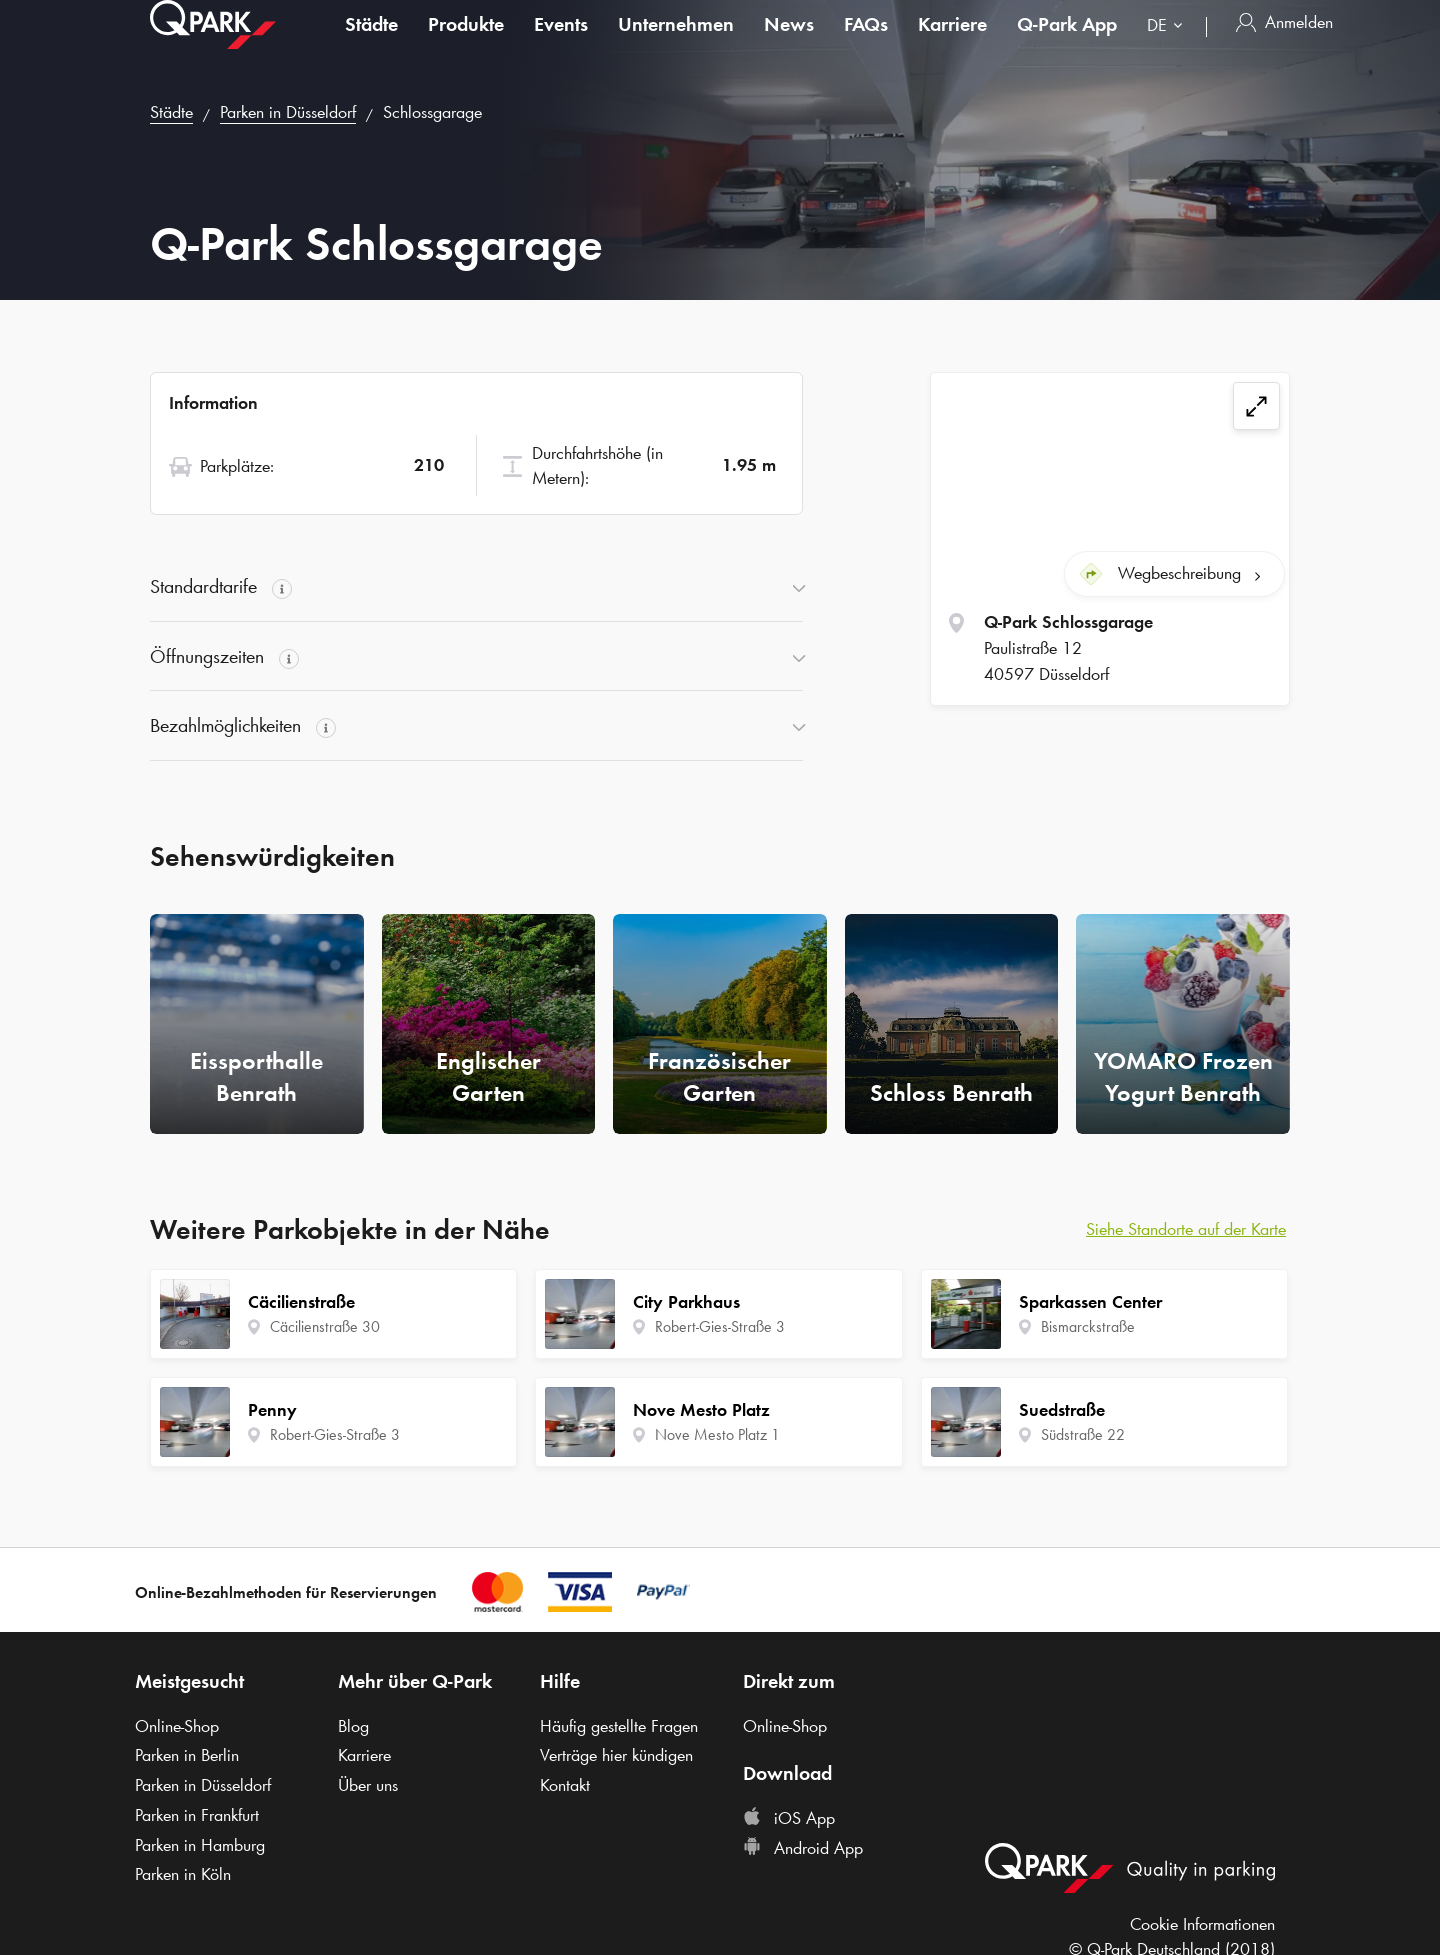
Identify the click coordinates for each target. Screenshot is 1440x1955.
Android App (803, 1848)
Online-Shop (177, 1726)
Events (561, 44)
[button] (476, 587)
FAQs (866, 44)
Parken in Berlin (187, 1755)
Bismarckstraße (1088, 1326)
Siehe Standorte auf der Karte (1186, 1229)
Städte (371, 44)
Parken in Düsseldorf (288, 112)
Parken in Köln (183, 1874)
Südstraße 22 (1083, 1434)
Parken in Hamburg (200, 1845)
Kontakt (565, 1785)
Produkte (466, 44)
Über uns (368, 1785)
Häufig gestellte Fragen (619, 1726)
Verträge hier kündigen (616, 1755)
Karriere (952, 44)
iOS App (789, 1818)
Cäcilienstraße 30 (325, 1326)
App (1067, 44)
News (789, 44)
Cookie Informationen (1202, 1924)
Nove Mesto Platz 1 (717, 1434)
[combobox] (1169, 47)
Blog (353, 1726)
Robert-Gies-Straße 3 (335, 1434)
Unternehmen (676, 44)
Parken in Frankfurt (197, 1815)
